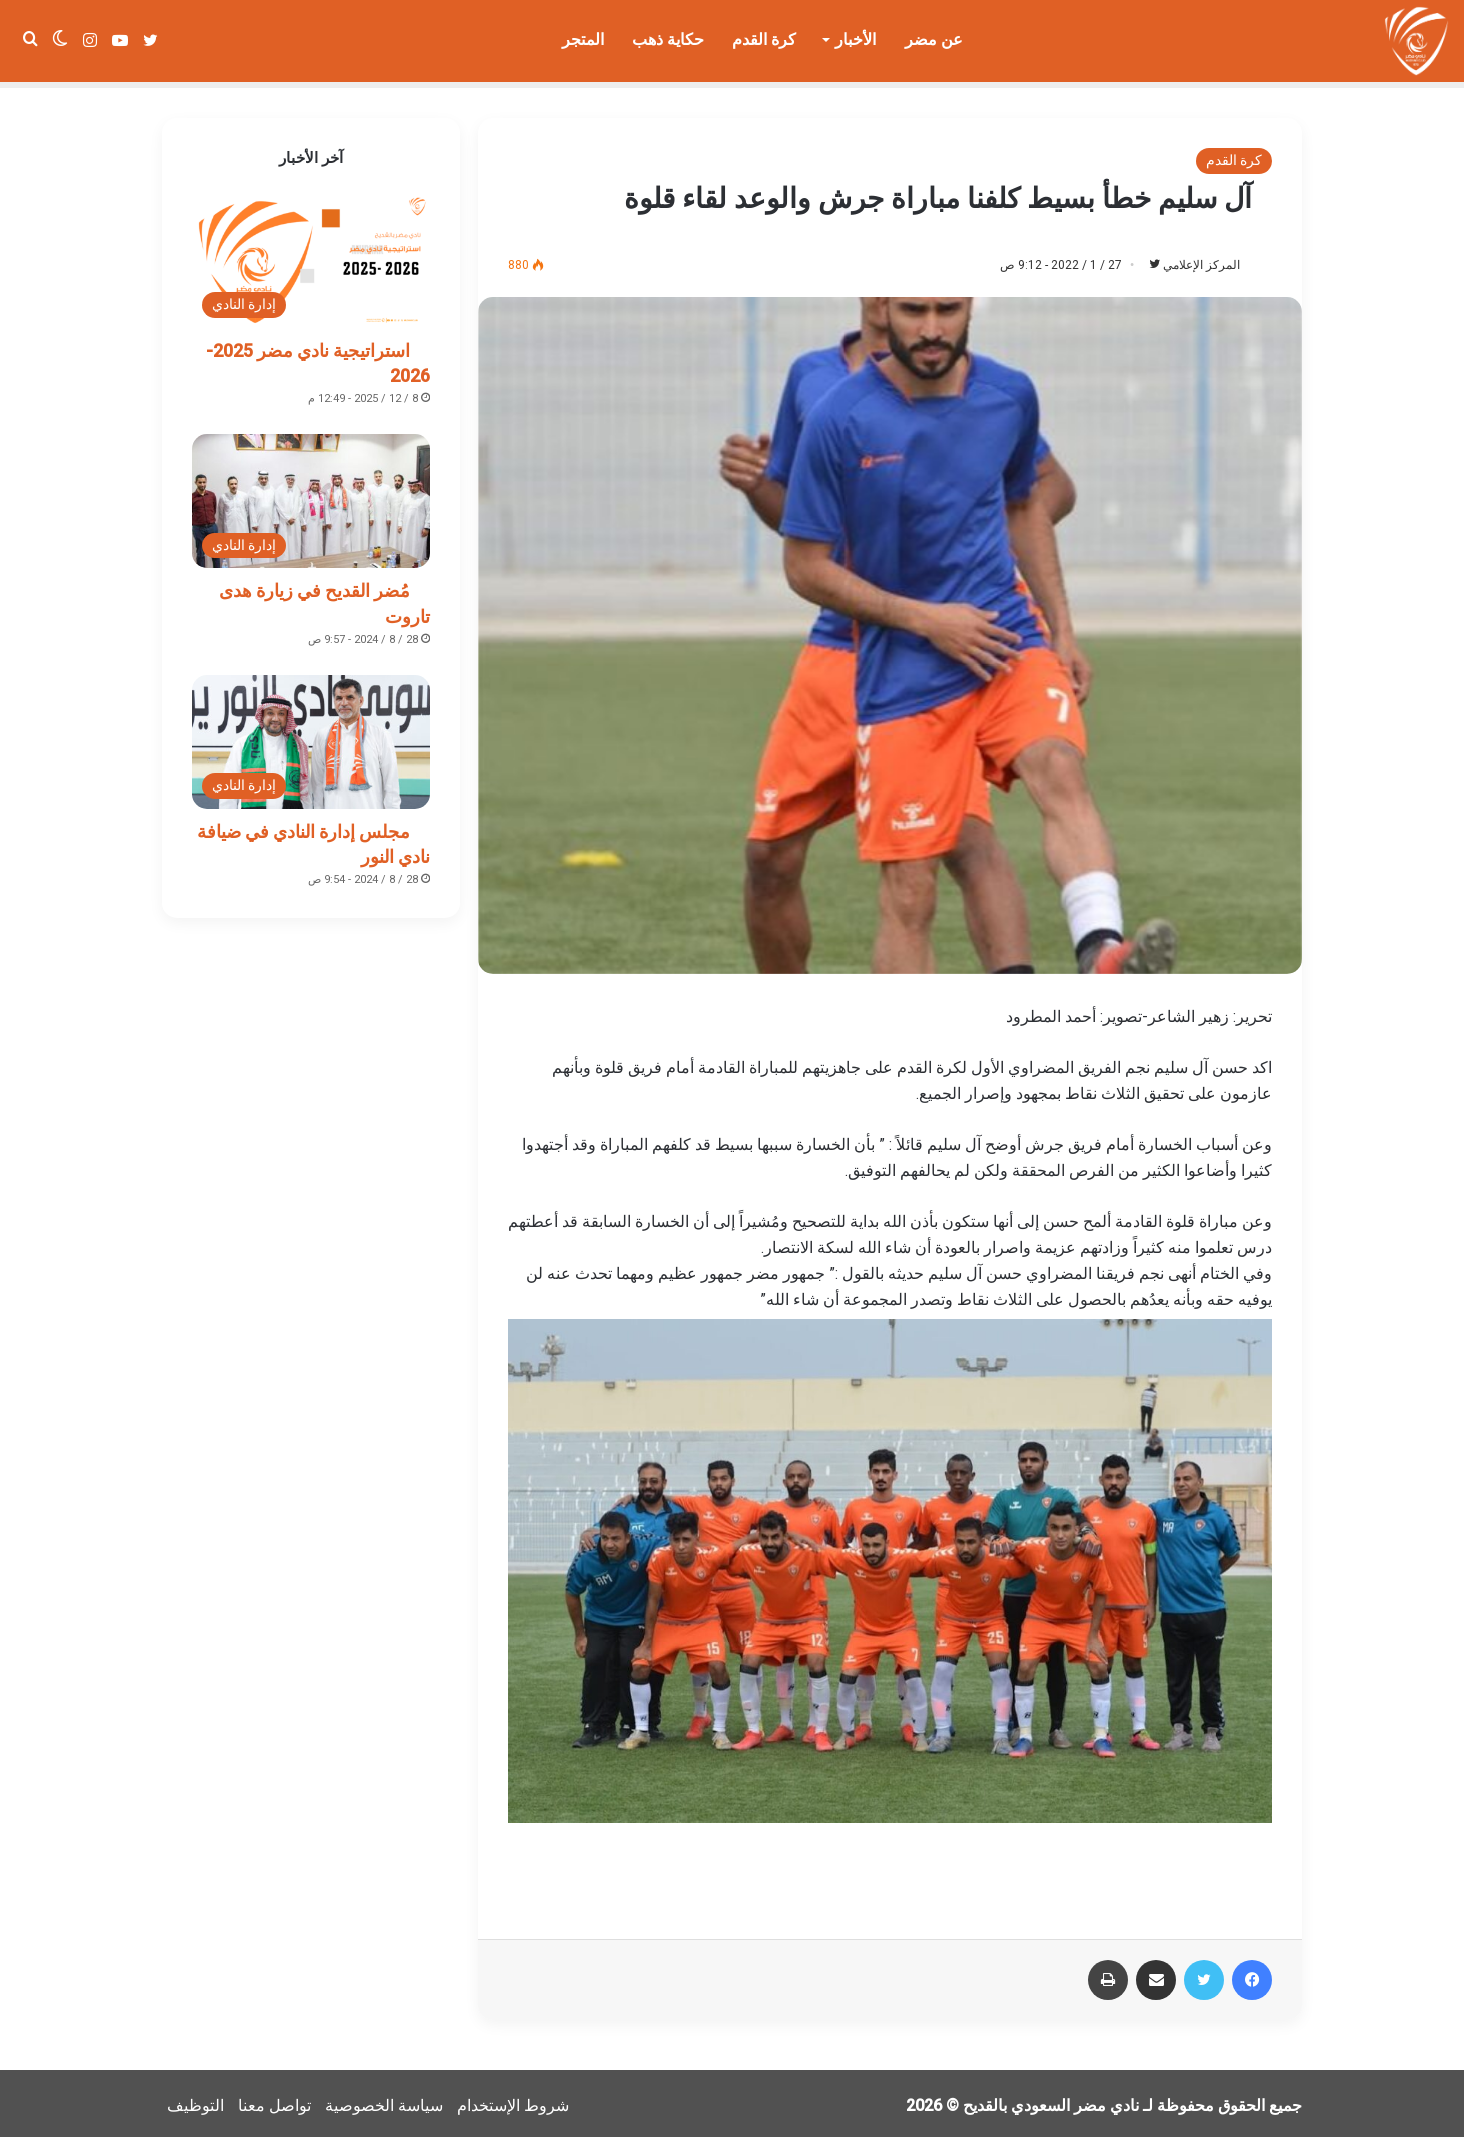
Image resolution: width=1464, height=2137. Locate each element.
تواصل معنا (274, 2100)
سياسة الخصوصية (384, 2100)
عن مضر (934, 39)
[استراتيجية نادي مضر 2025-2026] (311, 255)
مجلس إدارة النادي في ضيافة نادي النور (313, 838)
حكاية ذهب (668, 39)
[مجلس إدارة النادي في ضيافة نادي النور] (311, 736)
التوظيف (195, 2100)
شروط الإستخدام (513, 2100)
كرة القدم (764, 39)
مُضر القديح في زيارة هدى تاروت (324, 597)
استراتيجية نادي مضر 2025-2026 (318, 357)
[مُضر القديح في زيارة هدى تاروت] (311, 495)
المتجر (583, 39)
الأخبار (855, 39)
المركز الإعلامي (1197, 259)
